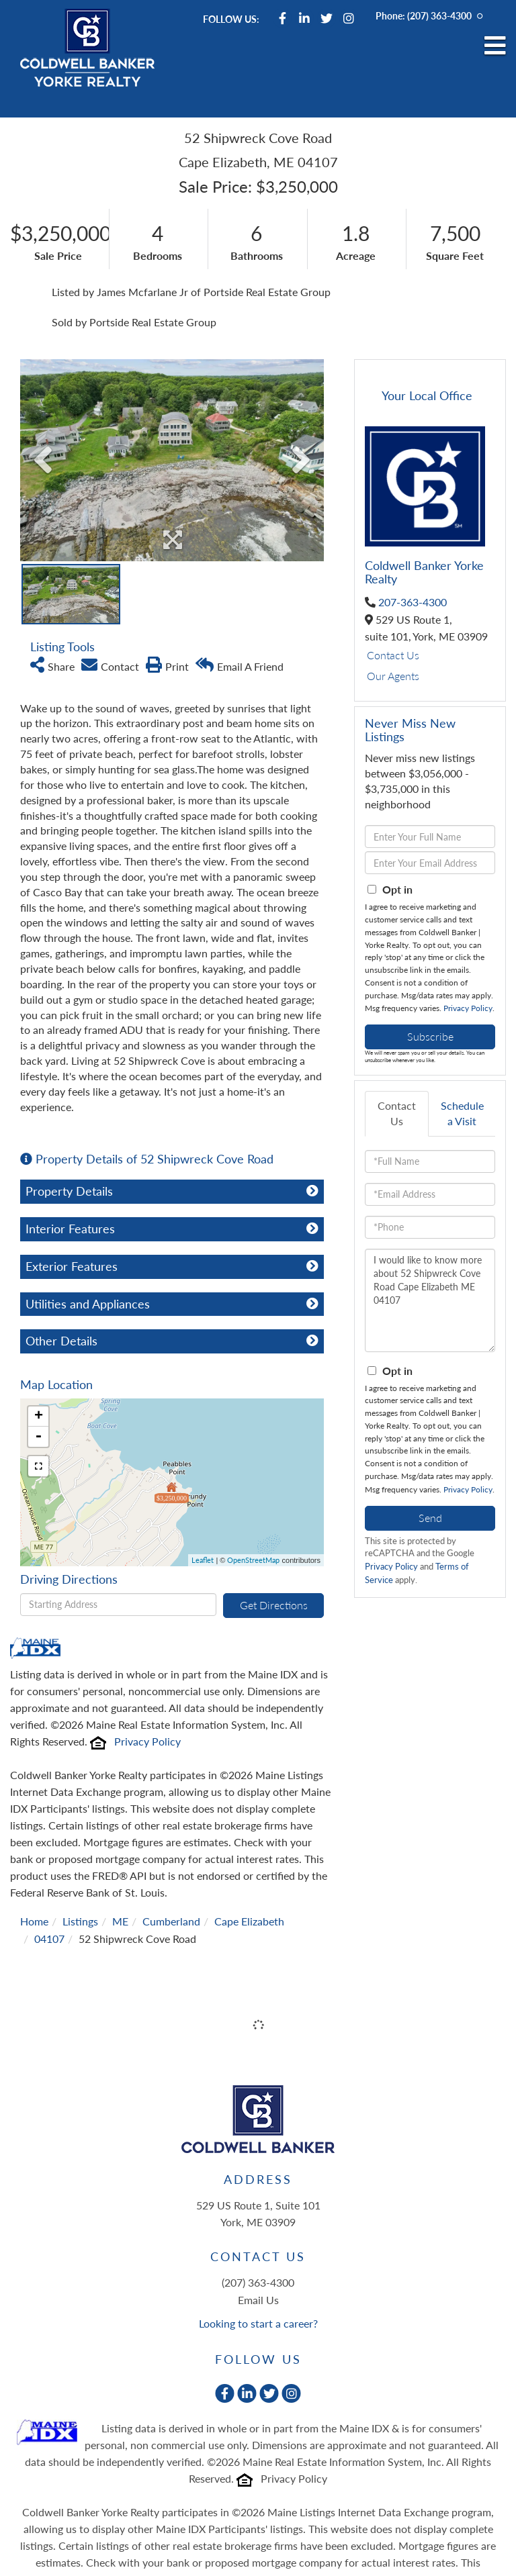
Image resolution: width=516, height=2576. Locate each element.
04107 (49, 1938)
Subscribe (430, 1036)
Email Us (258, 2299)
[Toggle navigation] (495, 46)
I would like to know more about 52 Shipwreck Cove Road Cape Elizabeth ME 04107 (430, 1300)
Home (34, 1921)
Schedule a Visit (462, 1113)
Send (430, 1517)
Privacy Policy (147, 1741)
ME (120, 1921)
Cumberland (171, 1921)
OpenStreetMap (253, 1560)
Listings (80, 1921)
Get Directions (274, 1605)
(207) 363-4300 (439, 15)
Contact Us (393, 655)
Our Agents (393, 675)
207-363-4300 (412, 601)
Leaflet (202, 1560)
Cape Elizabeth (249, 1921)
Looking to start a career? (258, 2323)
